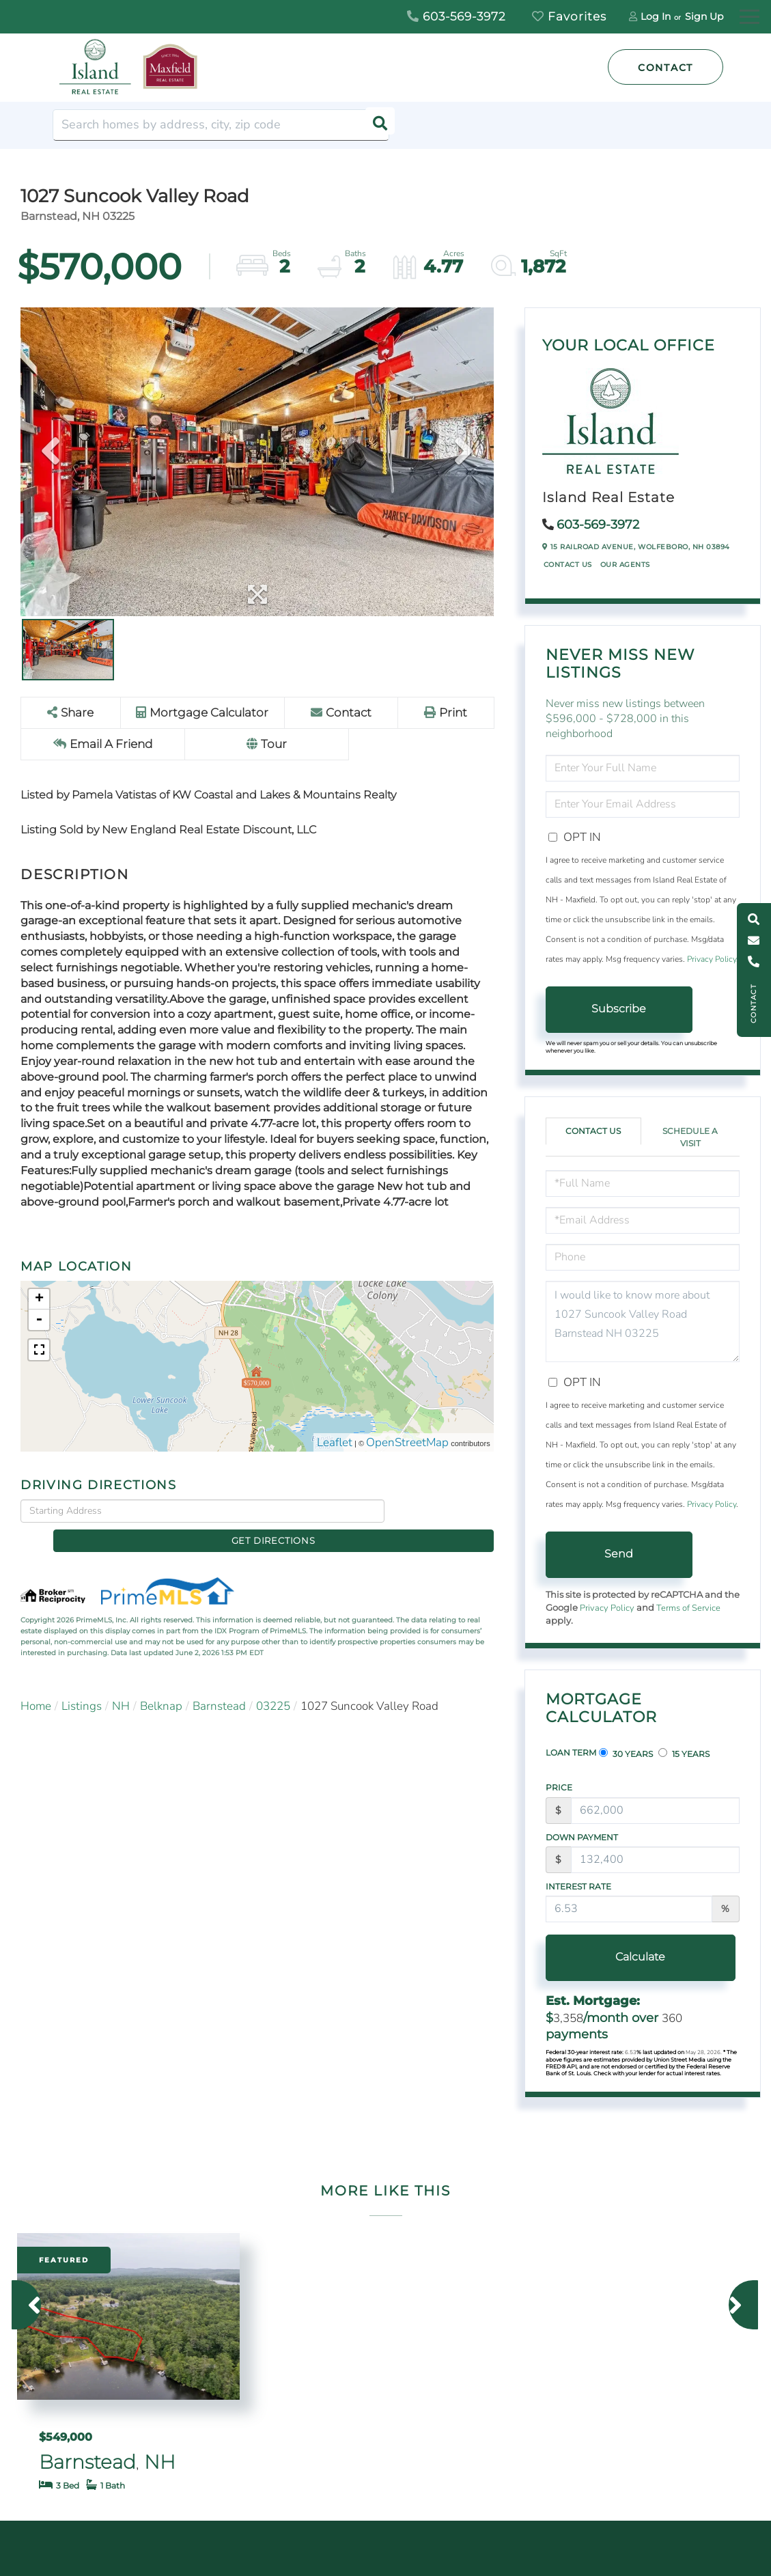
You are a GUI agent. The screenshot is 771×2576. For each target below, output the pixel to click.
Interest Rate (578, 1886)
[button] (374, 125)
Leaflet (334, 1444)
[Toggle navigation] (749, 14)
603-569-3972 (456, 16)
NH (121, 1685)
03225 (273, 1685)
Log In (656, 16)
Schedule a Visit (690, 1137)
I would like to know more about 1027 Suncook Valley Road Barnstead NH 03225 (643, 1321)
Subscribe (618, 1008)
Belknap (161, 1685)
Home (35, 1685)
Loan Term (571, 1752)
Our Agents (625, 564)
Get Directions (442, 1511)
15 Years (684, 1753)
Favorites (569, 16)
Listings (81, 1685)
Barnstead (219, 1685)
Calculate (619, 1956)
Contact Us (568, 564)
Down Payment (582, 1837)
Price (559, 1787)
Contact (665, 67)
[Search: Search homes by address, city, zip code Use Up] (221, 125)
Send (618, 1553)
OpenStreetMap (407, 1444)
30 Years (626, 1753)
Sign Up (704, 16)
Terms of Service (688, 1608)
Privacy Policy (711, 959)
